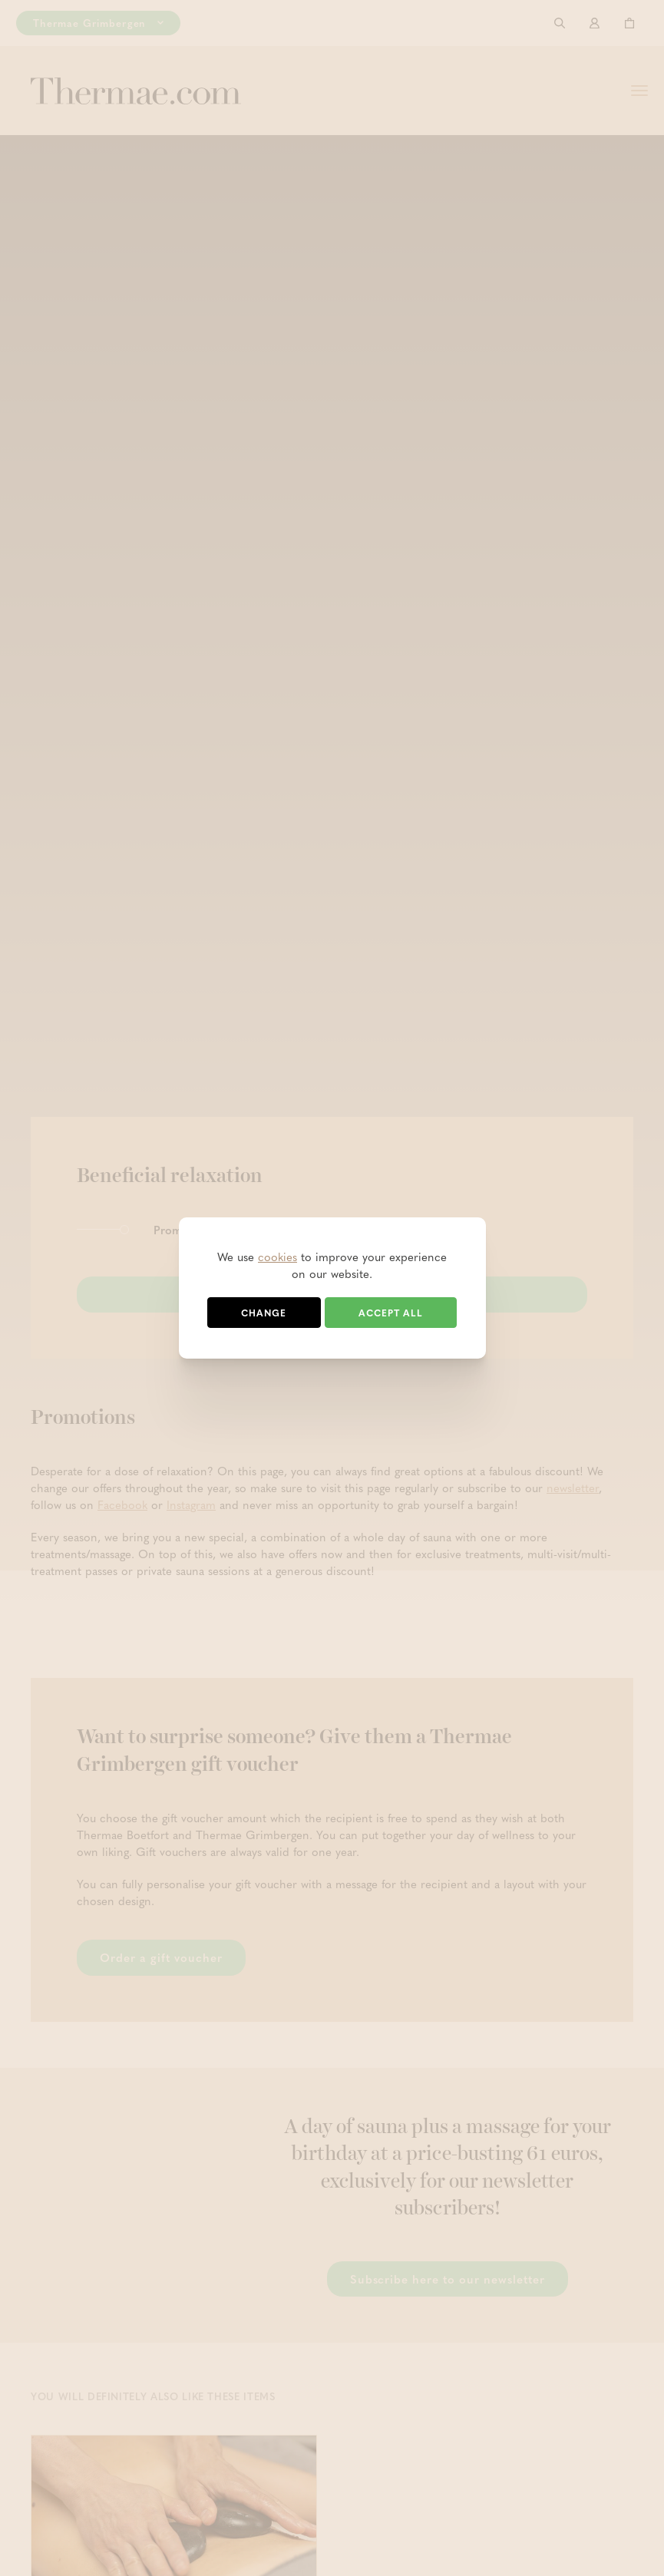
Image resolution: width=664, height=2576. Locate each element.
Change (263, 1312)
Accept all (390, 1312)
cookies (277, 1256)
